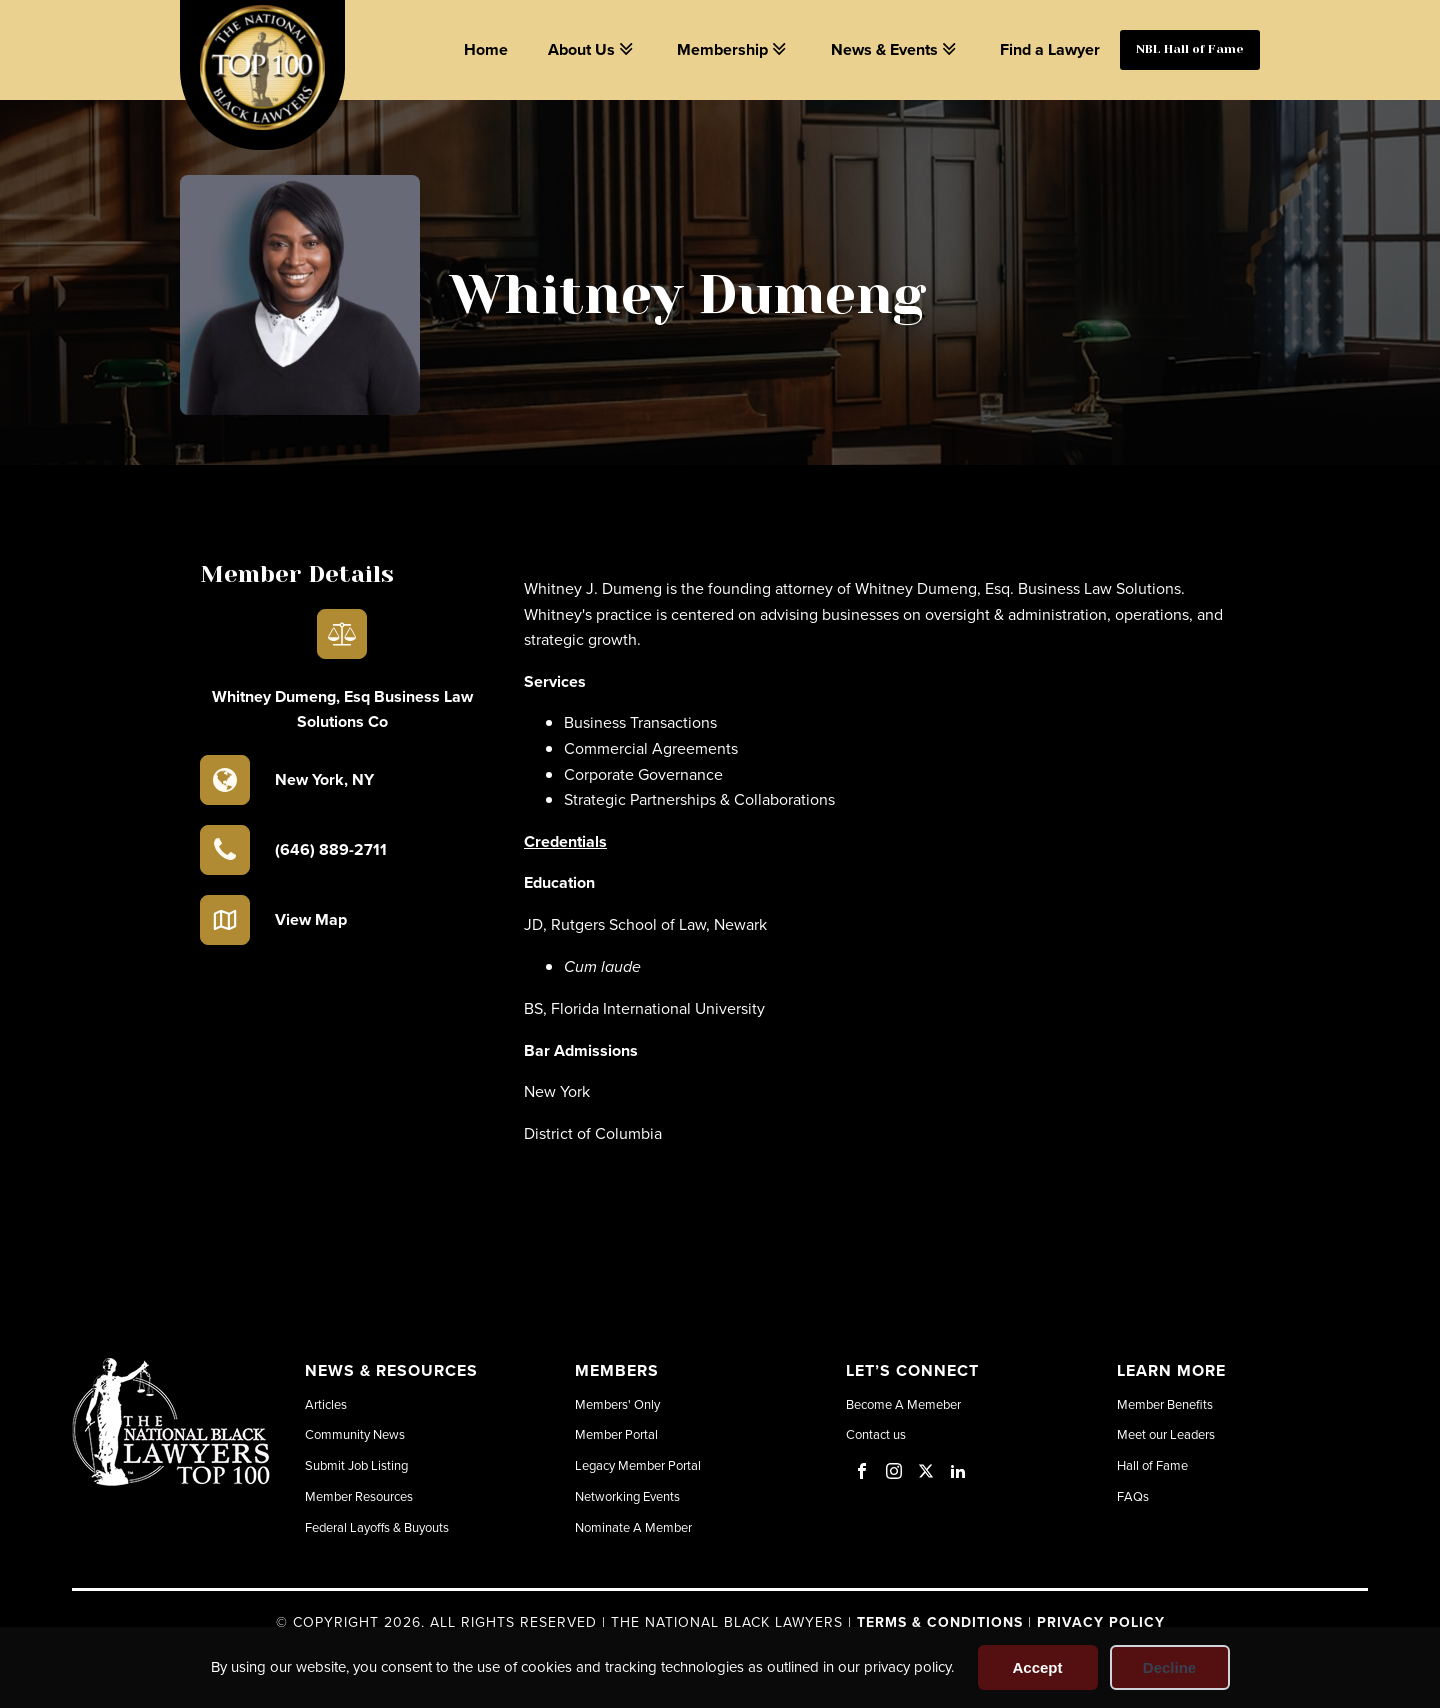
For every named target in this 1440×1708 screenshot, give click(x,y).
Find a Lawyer (1050, 49)
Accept (1037, 1667)
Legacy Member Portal (638, 1465)
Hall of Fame (1152, 1465)
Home (486, 49)
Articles (326, 1404)
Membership (733, 49)
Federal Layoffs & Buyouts (377, 1527)
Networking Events (627, 1496)
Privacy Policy (1101, 1622)
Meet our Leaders (1166, 1434)
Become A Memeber (903, 1404)
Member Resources (359, 1496)
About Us (592, 49)
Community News (355, 1434)
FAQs (1133, 1496)
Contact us (876, 1434)
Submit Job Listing (356, 1465)
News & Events (895, 49)
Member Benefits (1165, 1404)
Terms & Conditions (940, 1622)
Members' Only (617, 1404)
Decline (1169, 1667)
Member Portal (616, 1434)
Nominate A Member (633, 1527)
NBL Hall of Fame (1190, 49)
